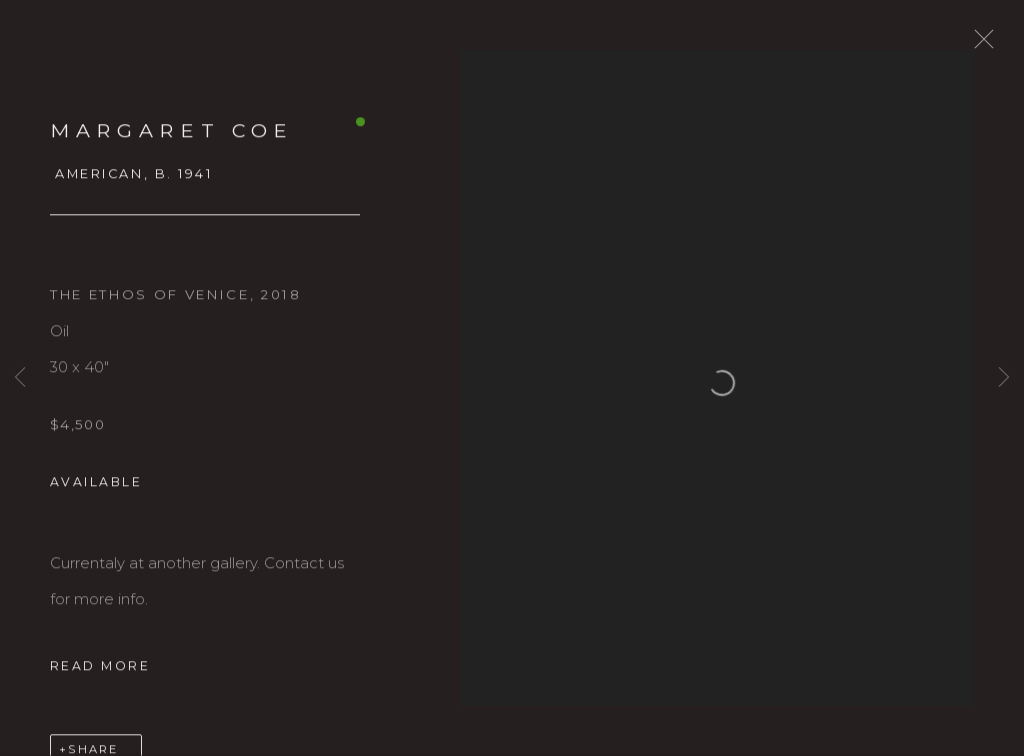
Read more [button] (100, 681)
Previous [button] (20, 377)
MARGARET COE (172, 147)
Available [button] (96, 498)
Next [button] (1004, 377)
